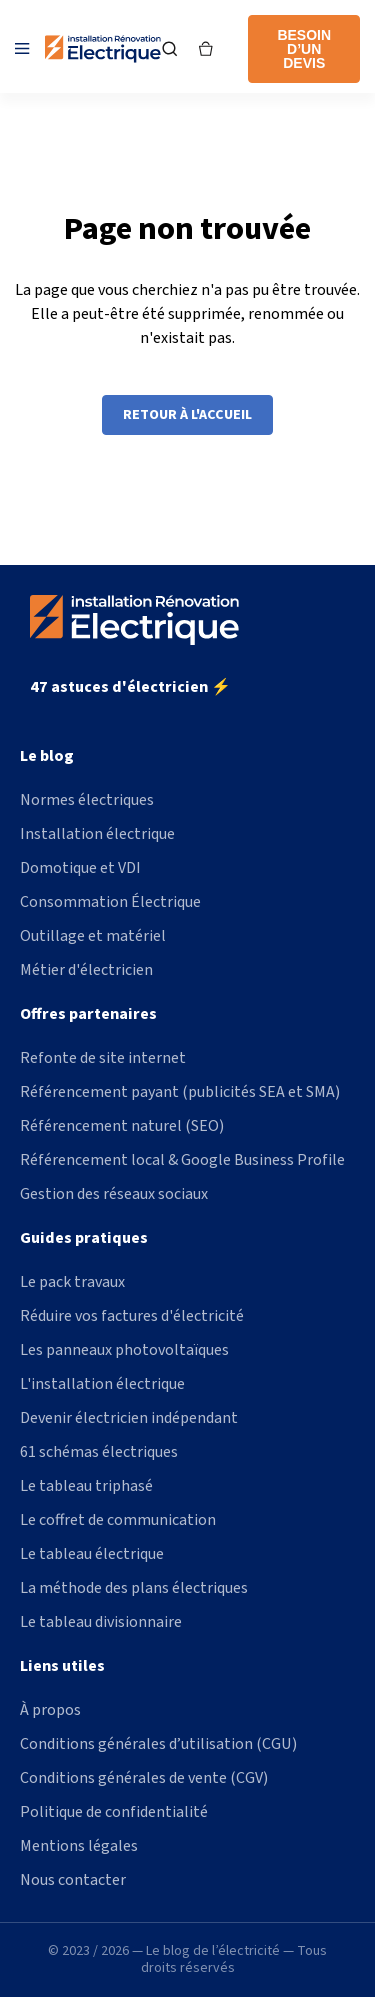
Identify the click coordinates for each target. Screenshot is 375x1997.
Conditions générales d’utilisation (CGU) (158, 1744)
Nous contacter (73, 1880)
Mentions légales (79, 1846)
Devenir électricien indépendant (129, 1418)
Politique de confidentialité (114, 1812)
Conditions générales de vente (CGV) (144, 1778)
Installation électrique (97, 834)
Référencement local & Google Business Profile (182, 1160)
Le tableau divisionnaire (101, 1622)
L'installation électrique (102, 1384)
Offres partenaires (88, 1014)
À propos (50, 1710)
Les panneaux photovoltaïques (124, 1350)
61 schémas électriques (99, 1452)
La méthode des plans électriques (134, 1588)
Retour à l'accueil (187, 415)
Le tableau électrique (92, 1554)
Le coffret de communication (118, 1520)
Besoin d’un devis (304, 49)
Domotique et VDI (80, 868)
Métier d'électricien (86, 970)
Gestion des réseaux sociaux (114, 1194)
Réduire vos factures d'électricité (132, 1316)
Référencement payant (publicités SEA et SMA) (180, 1092)
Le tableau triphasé (86, 1486)
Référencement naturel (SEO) (122, 1126)
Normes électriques (87, 800)
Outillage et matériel (93, 936)
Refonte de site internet (103, 1058)
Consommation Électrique (110, 902)
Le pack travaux (72, 1282)
